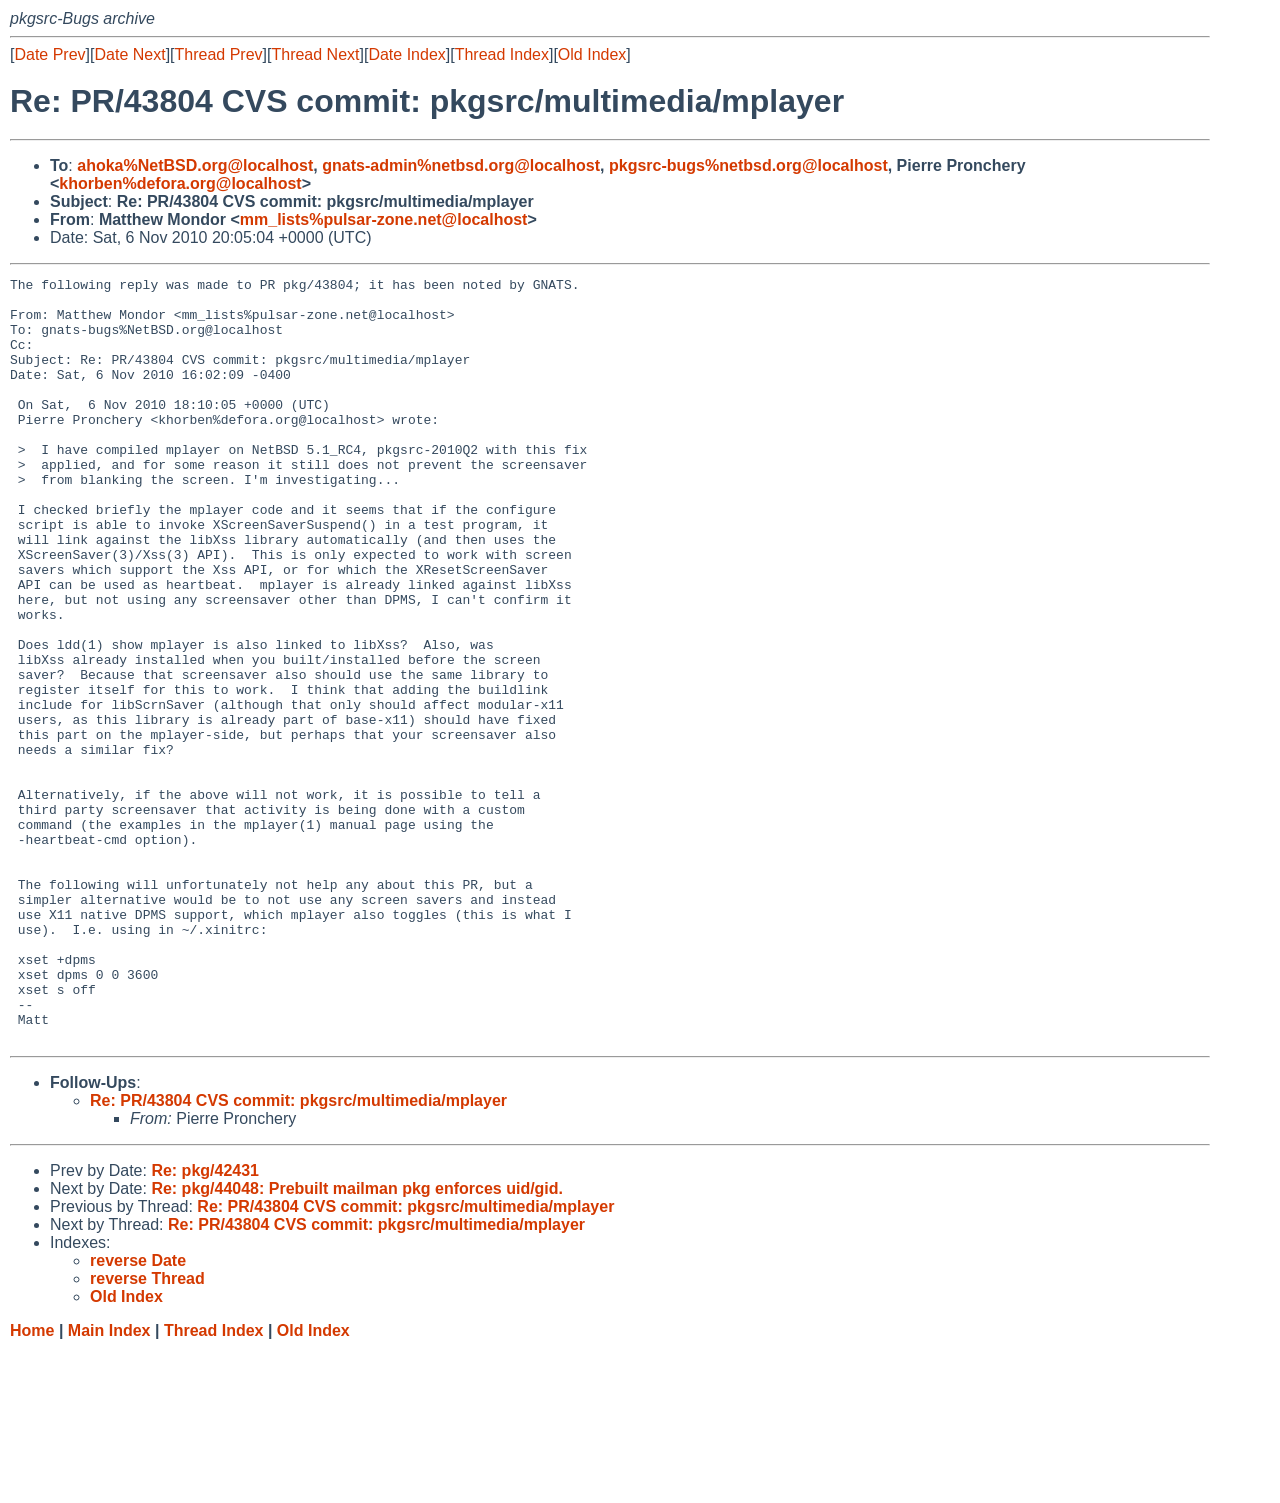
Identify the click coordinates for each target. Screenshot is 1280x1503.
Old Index (592, 54)
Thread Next (315, 54)
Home (32, 1483)
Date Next (129, 54)
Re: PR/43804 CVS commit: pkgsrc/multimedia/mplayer (298, 1253)
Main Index (109, 1483)
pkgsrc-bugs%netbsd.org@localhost (748, 165)
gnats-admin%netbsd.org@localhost (461, 165)
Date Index (406, 54)
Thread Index (502, 54)
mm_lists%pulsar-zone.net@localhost (384, 219)
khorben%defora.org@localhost (180, 183)
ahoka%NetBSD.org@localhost (195, 165)
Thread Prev (219, 54)
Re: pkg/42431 (205, 1323)
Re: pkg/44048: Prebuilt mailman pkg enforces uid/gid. (357, 1341)
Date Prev (49, 54)
